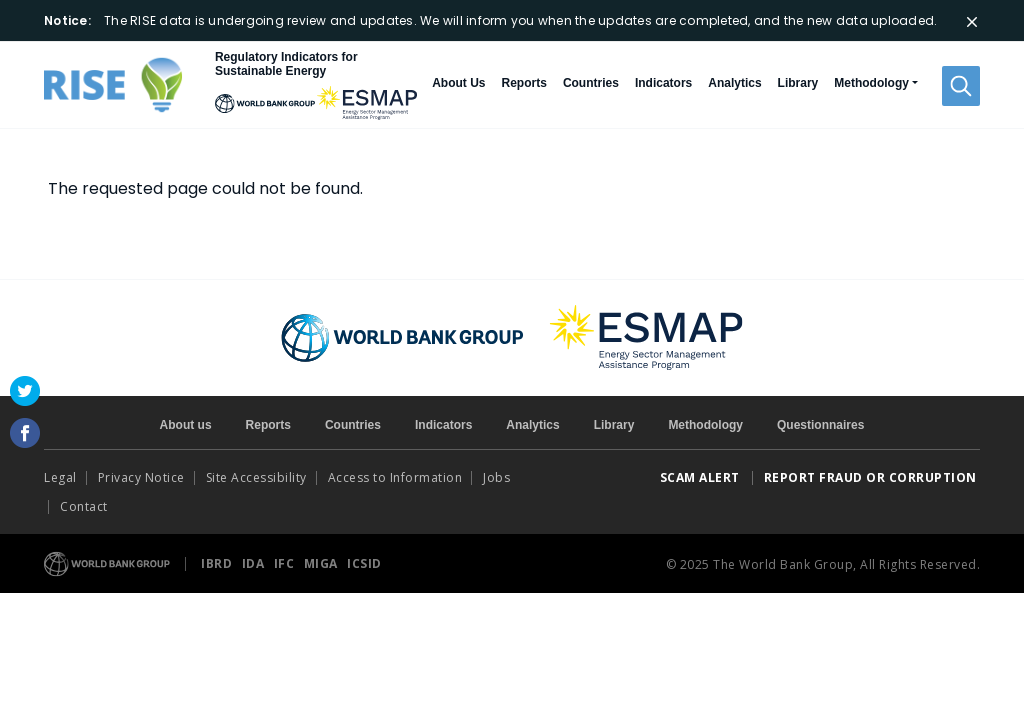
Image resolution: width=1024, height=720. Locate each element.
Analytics (734, 83)
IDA (255, 563)
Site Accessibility (256, 477)
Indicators (663, 83)
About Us (458, 83)
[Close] (972, 22)
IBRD (218, 563)
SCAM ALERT (700, 477)
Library (798, 83)
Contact (85, 506)
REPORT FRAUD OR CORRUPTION (872, 477)
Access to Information (395, 477)
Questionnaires (820, 425)
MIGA (323, 563)
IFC (286, 563)
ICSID (364, 563)
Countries (591, 83)
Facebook (25, 433)
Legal (60, 477)
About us (186, 425)
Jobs (496, 477)
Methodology (705, 425)
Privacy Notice (141, 477)
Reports (524, 83)
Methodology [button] (871, 83)
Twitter (25, 391)
